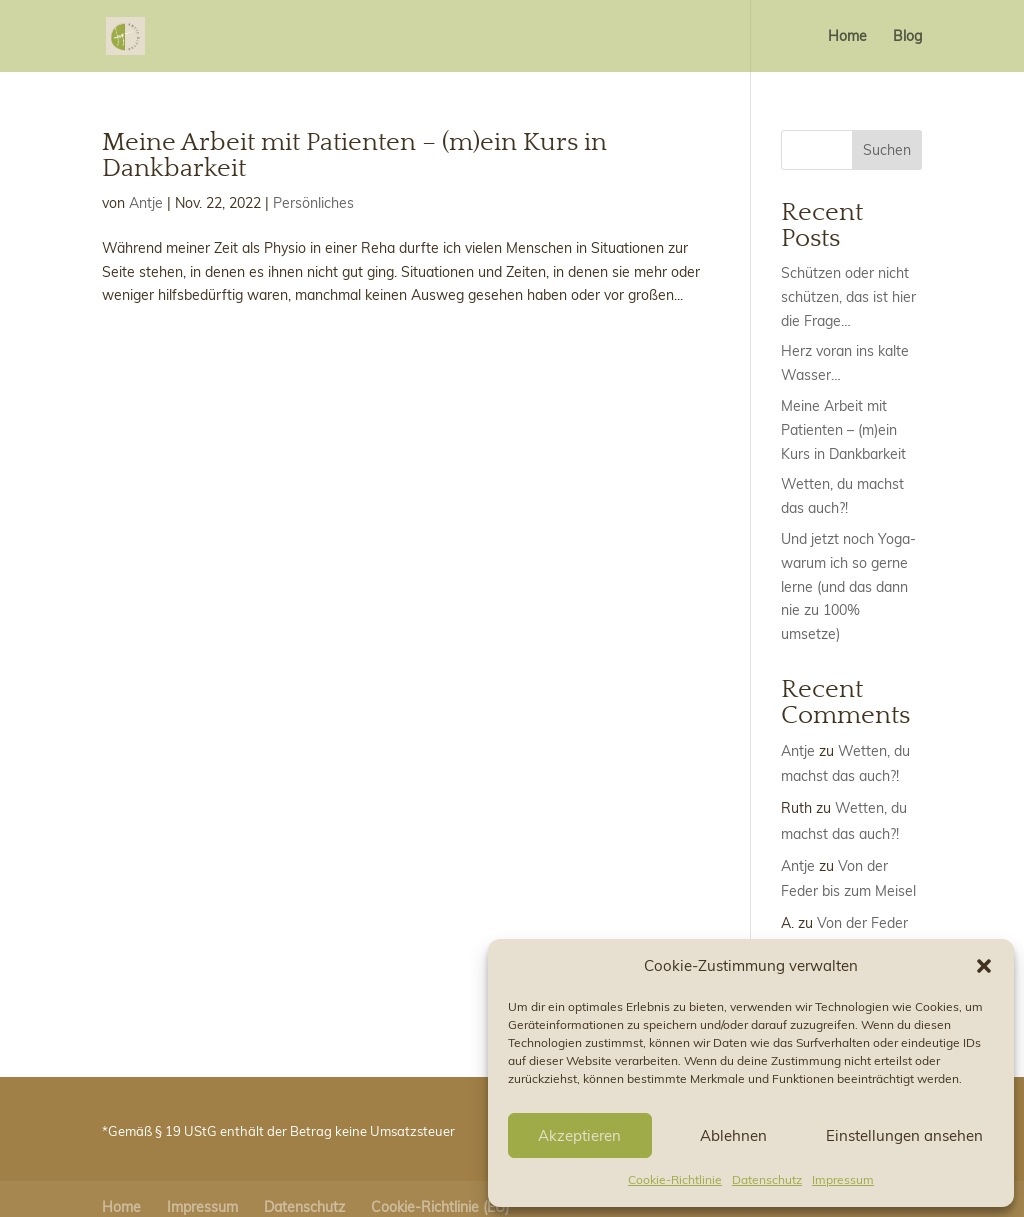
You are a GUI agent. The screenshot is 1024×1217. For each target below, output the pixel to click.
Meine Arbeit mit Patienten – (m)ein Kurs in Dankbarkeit (354, 155)
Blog (907, 37)
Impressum (843, 1179)
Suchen (887, 150)
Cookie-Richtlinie (675, 1179)
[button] (984, 966)
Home (847, 37)
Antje (146, 203)
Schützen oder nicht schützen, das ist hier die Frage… (848, 297)
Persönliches (313, 203)
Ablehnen (733, 1135)
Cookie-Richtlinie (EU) (440, 1207)
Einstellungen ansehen (904, 1135)
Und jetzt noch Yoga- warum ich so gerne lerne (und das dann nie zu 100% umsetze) (848, 586)
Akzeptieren (579, 1135)
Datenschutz (767, 1179)
